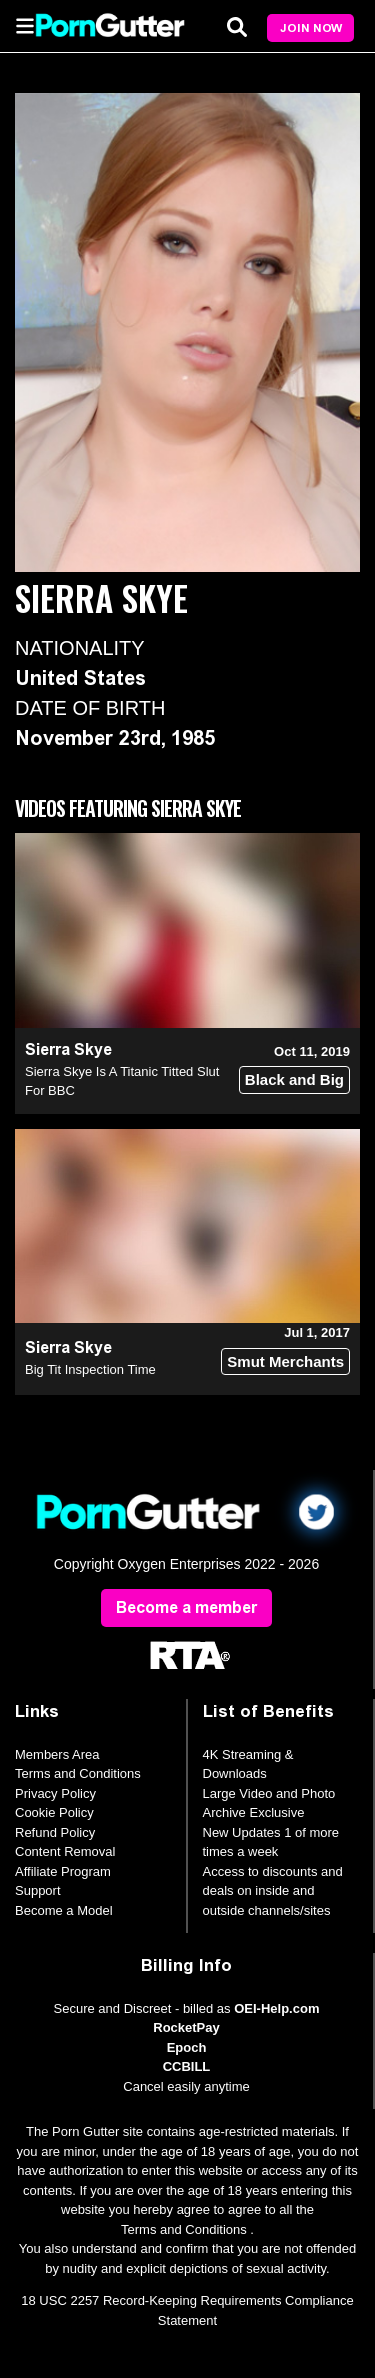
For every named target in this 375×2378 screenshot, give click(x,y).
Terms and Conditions (78, 1773)
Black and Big (294, 1079)
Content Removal (65, 1851)
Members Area (57, 1754)
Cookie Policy (54, 1812)
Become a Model (64, 1910)
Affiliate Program (63, 1871)
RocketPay (186, 2027)
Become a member (186, 1607)
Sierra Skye (68, 1049)
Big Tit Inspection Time (90, 1369)
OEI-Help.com (276, 2008)
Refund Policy (55, 1832)
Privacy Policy (55, 1793)
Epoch (187, 2047)
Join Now (311, 28)
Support (38, 1890)
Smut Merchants (285, 1361)
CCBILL (187, 2066)
